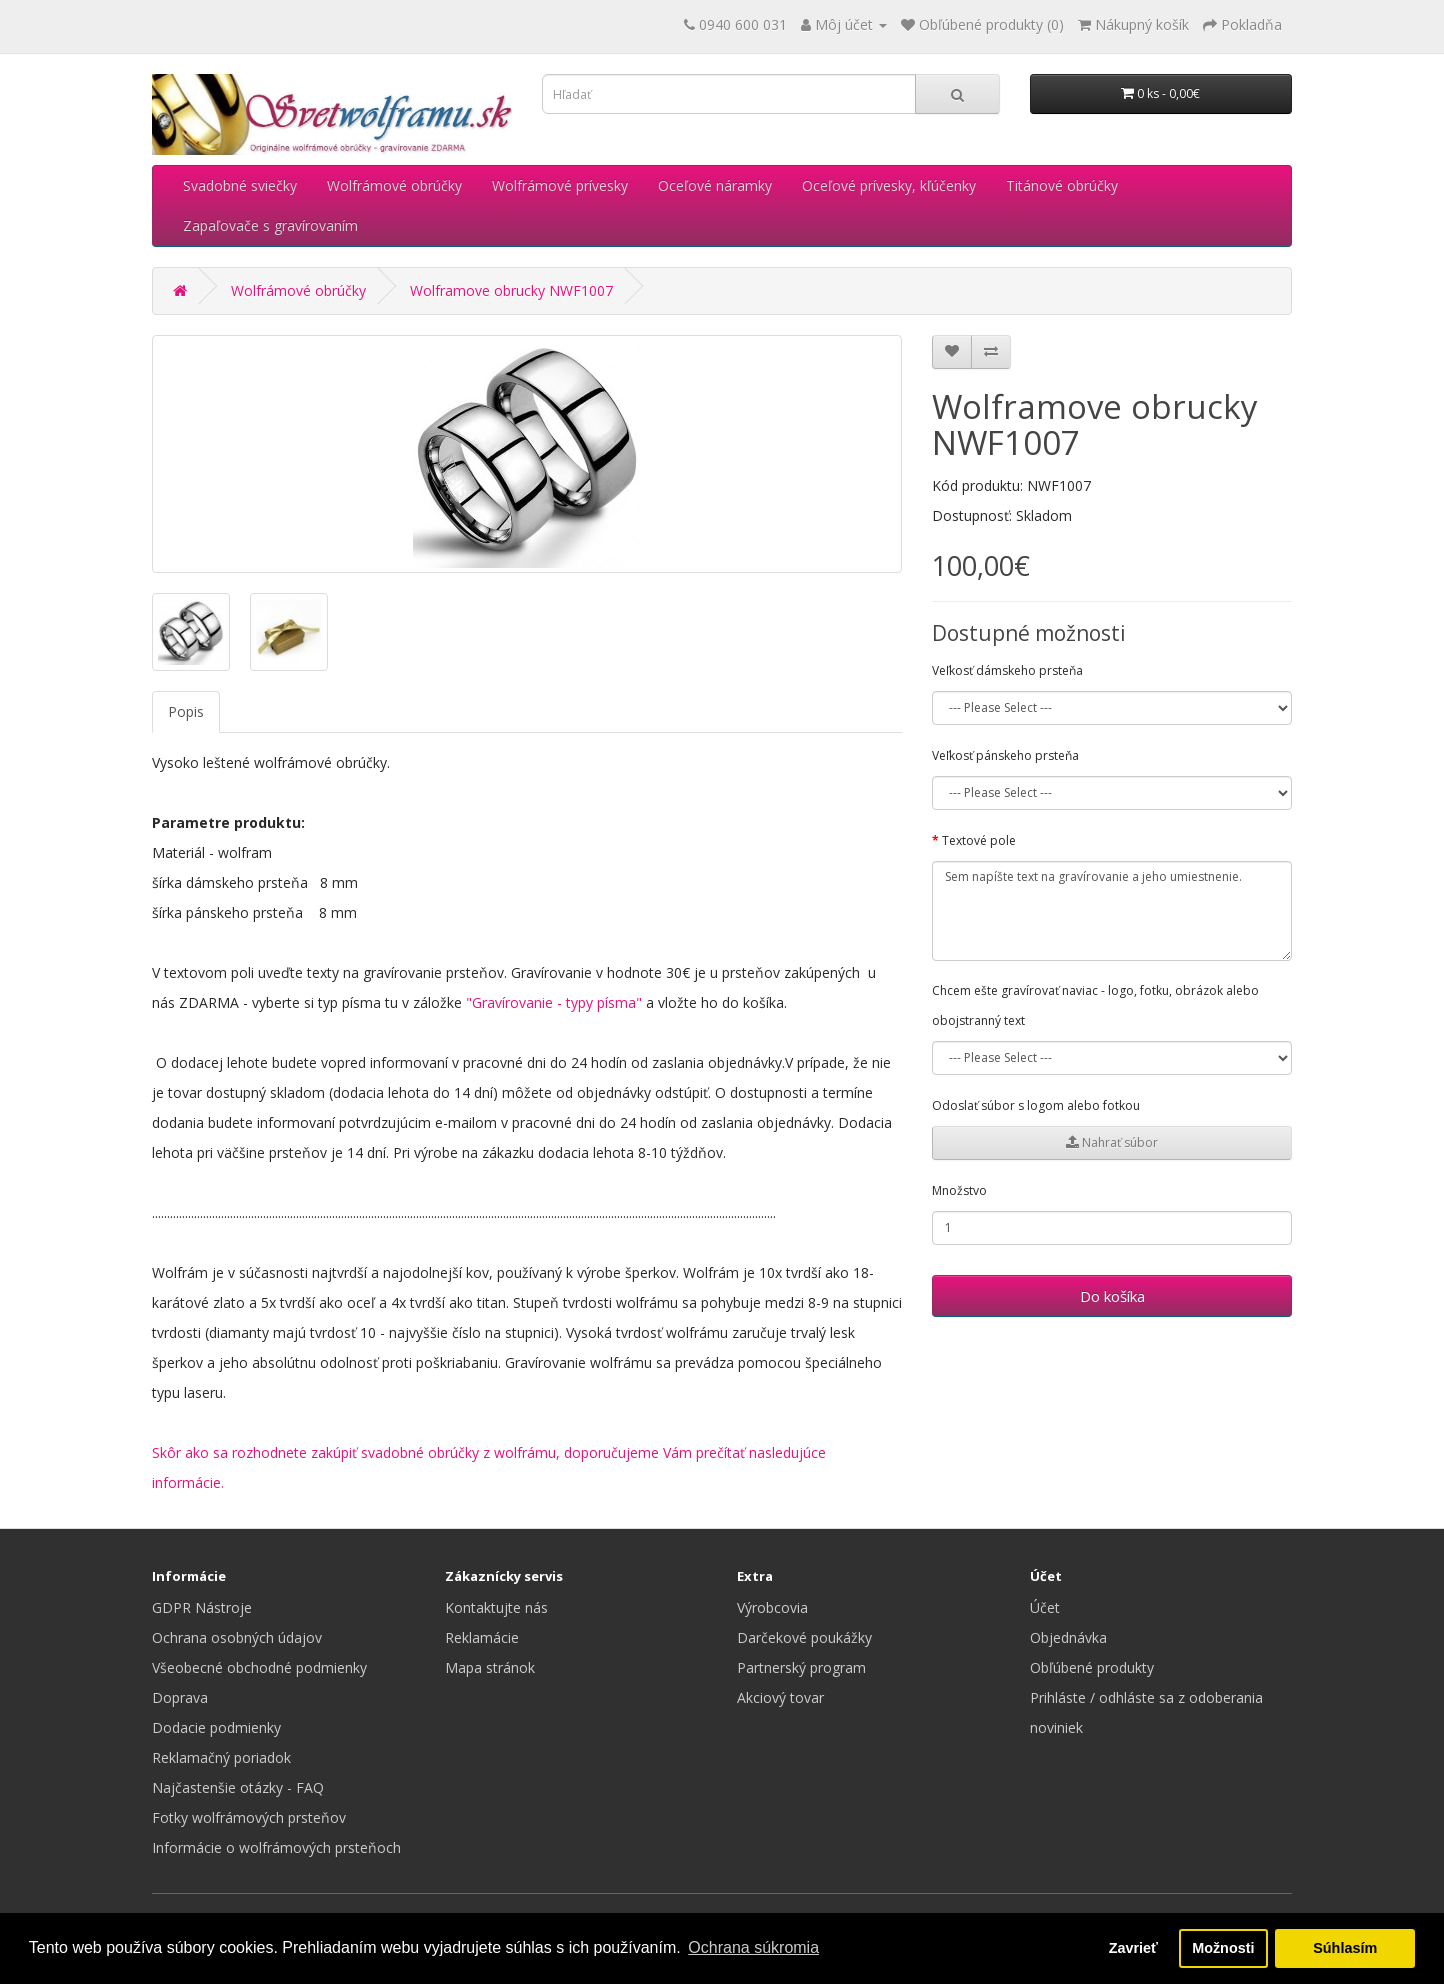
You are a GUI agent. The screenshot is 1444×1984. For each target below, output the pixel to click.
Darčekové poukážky (804, 1637)
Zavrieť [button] (1133, 1948)
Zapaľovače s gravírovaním (270, 225)
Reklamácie (482, 1637)
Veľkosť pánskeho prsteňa (1005, 755)
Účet (1045, 1607)
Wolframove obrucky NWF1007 (511, 290)
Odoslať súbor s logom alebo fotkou (1036, 1105)
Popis (186, 711)
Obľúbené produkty (1092, 1667)
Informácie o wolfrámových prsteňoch (276, 1847)
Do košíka (1112, 1296)
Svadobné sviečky (240, 185)
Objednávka (1068, 1637)
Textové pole (979, 840)
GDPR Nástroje (202, 1607)
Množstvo (959, 1190)
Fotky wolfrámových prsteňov (249, 1817)
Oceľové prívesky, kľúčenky (889, 185)
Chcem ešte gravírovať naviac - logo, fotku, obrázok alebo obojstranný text (1095, 1005)
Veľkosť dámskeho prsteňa (1007, 670)
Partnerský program (801, 1667)
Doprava (180, 1697)
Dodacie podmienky (216, 1727)
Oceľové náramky (715, 185)
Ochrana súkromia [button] (753, 1947)
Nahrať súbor (1112, 1142)
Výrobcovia (772, 1607)
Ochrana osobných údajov (237, 1637)
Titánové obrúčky (1062, 185)
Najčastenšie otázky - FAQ (238, 1787)
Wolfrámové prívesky (560, 185)
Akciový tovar (780, 1697)
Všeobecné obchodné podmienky (259, 1667)
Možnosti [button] (1223, 1948)
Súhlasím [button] (1345, 1948)
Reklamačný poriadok (221, 1757)
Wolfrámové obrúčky (394, 185)
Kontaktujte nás (496, 1607)
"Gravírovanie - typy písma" (554, 1002)
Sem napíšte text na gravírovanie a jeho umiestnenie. (1112, 911)
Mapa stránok (490, 1667)
